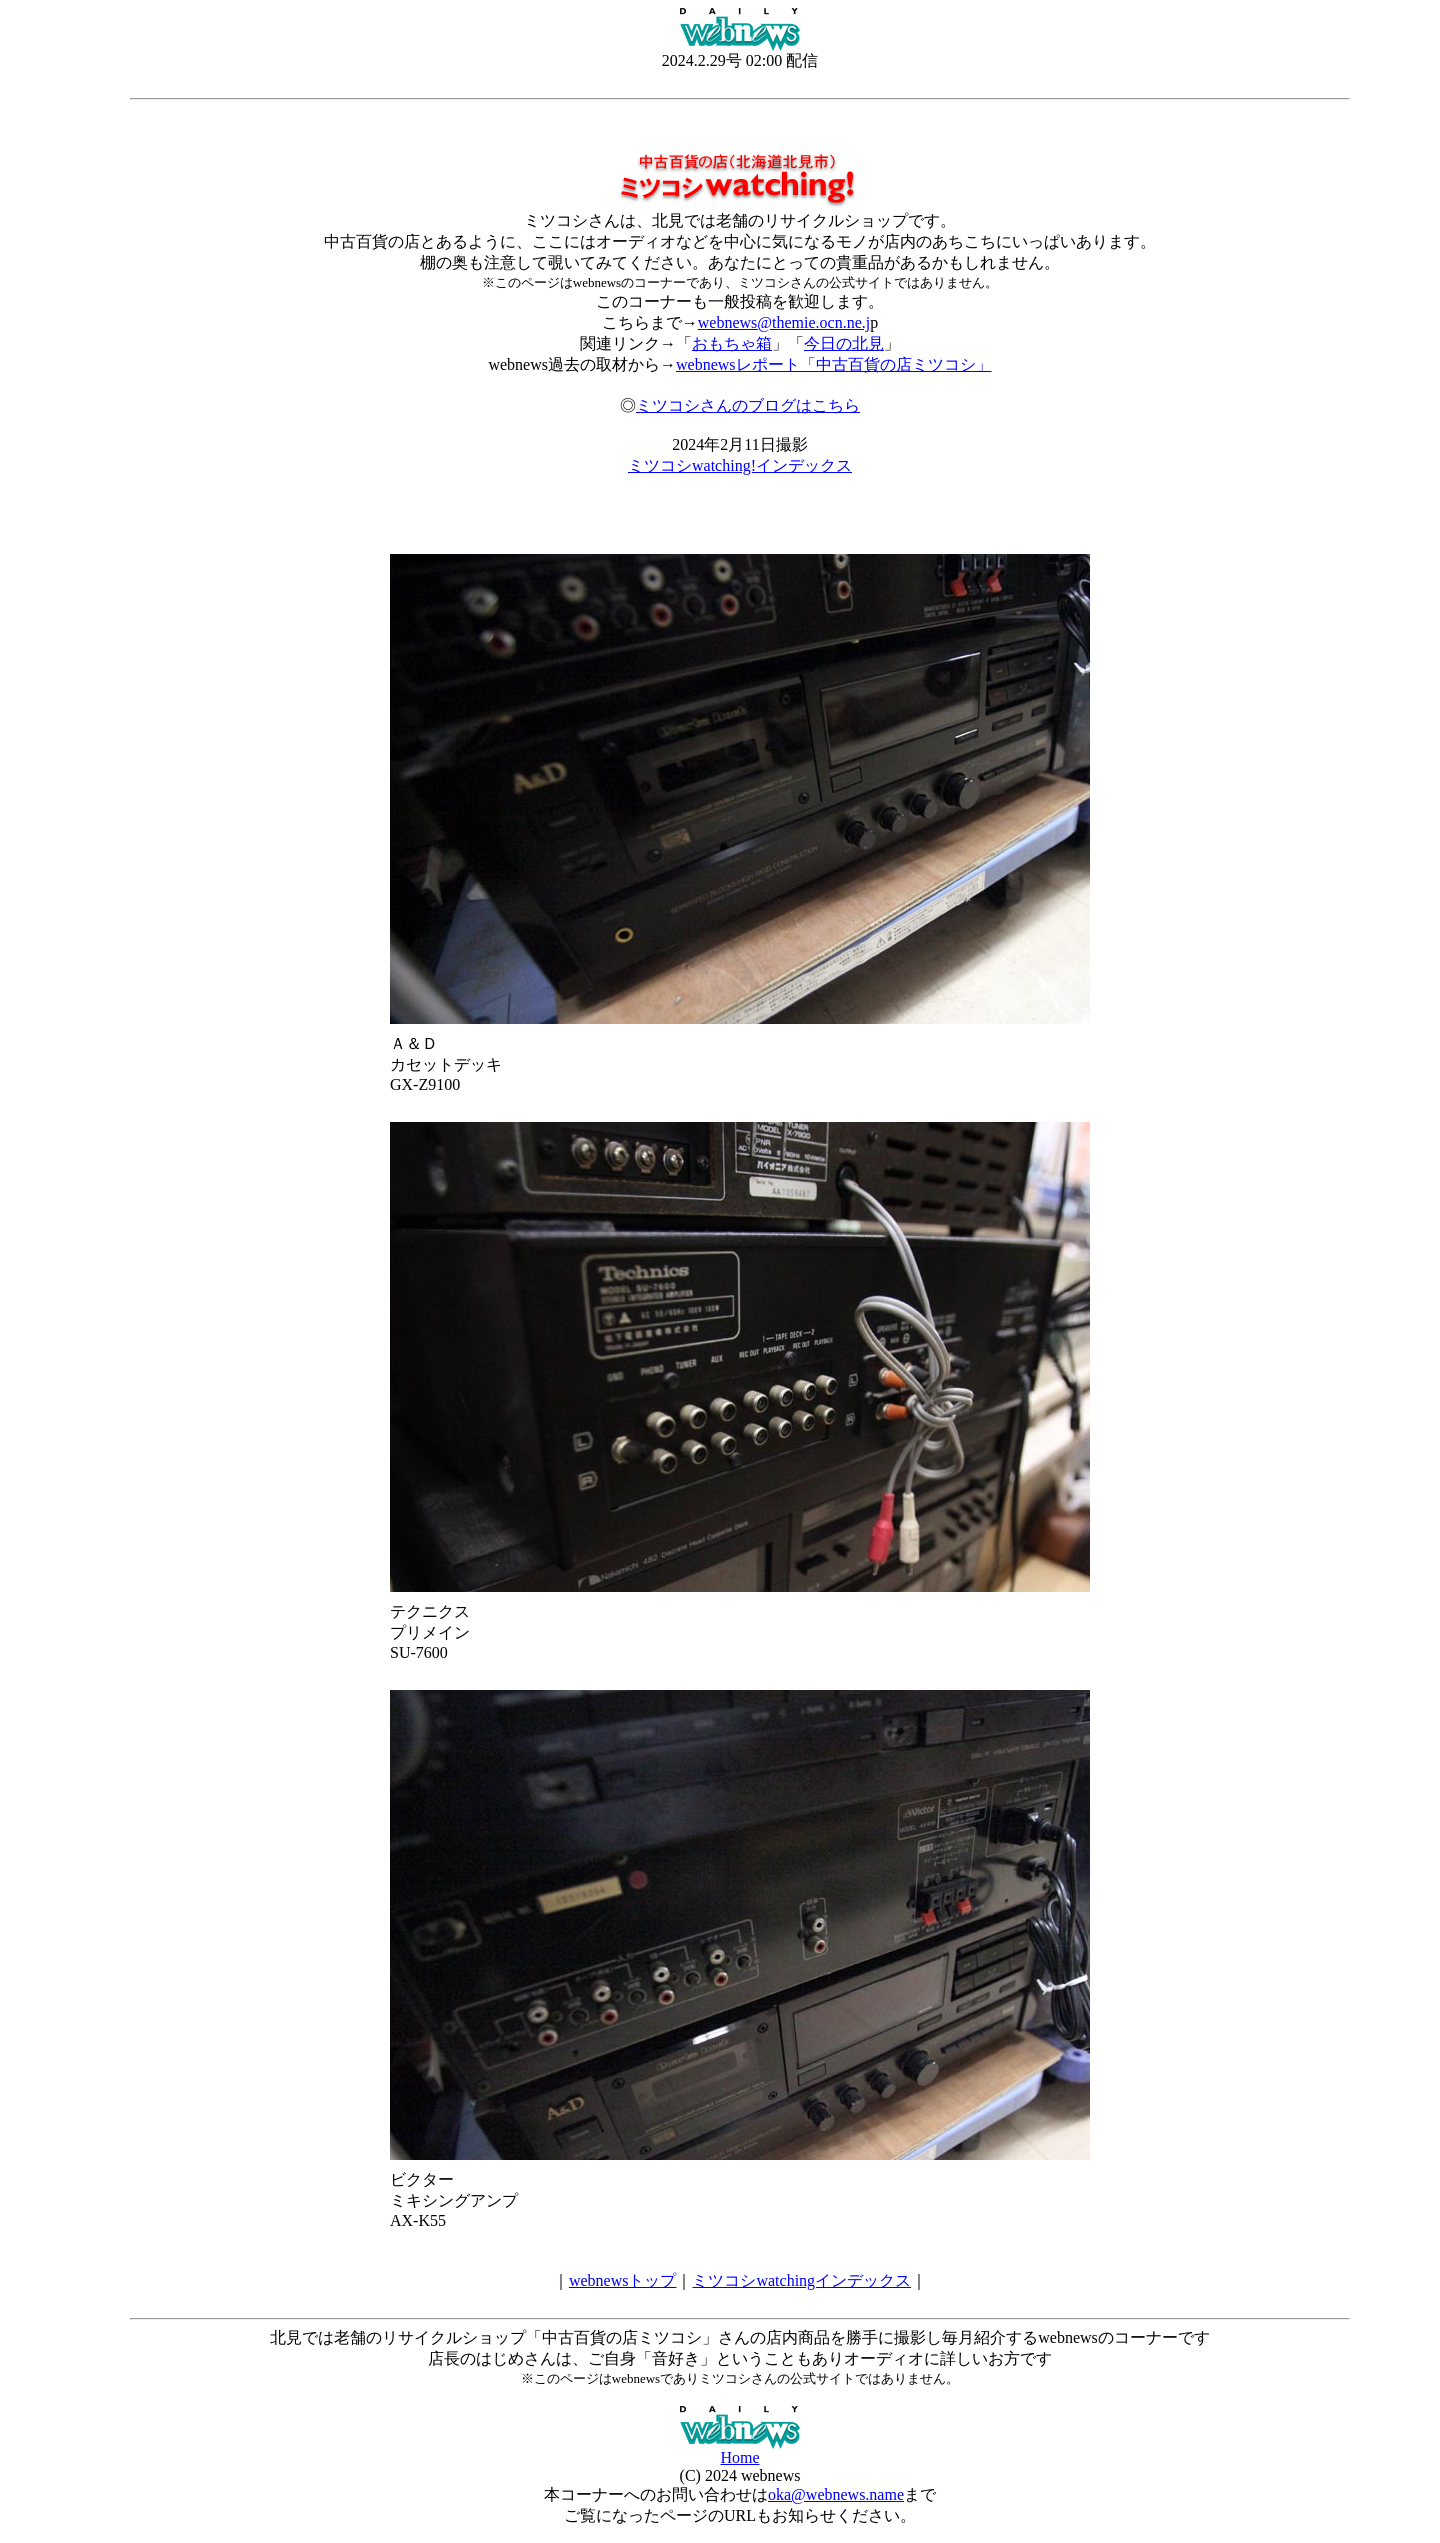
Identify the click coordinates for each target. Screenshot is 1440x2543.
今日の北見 (844, 343)
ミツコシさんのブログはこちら (748, 405)
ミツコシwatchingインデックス (801, 2280)
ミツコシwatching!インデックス (740, 465)
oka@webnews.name (836, 2494)
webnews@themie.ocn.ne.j (784, 322)
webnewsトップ (623, 2280)
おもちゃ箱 (732, 343)
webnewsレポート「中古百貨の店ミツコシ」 (834, 364)
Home (739, 2457)
